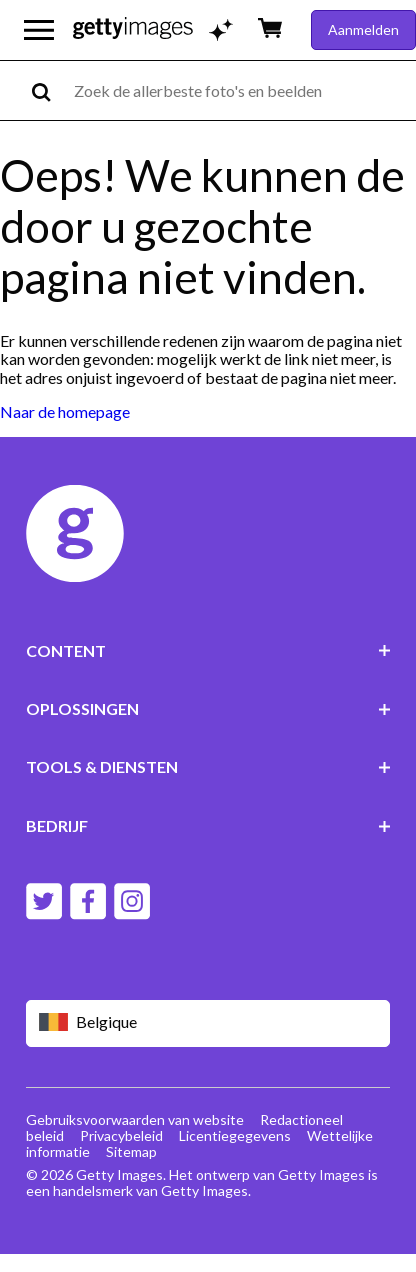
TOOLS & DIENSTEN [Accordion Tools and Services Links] (208, 766)
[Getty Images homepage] (133, 29)
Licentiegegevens (235, 1135)
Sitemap (131, 1151)
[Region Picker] (208, 1023)
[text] (241, 90)
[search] (49, 90)
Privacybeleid (121, 1135)
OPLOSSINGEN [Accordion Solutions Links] (208, 708)
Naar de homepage (65, 411)
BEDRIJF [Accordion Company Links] (208, 825)
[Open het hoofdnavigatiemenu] (39, 30)
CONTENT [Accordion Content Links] (208, 650)
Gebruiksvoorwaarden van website (135, 1119)
